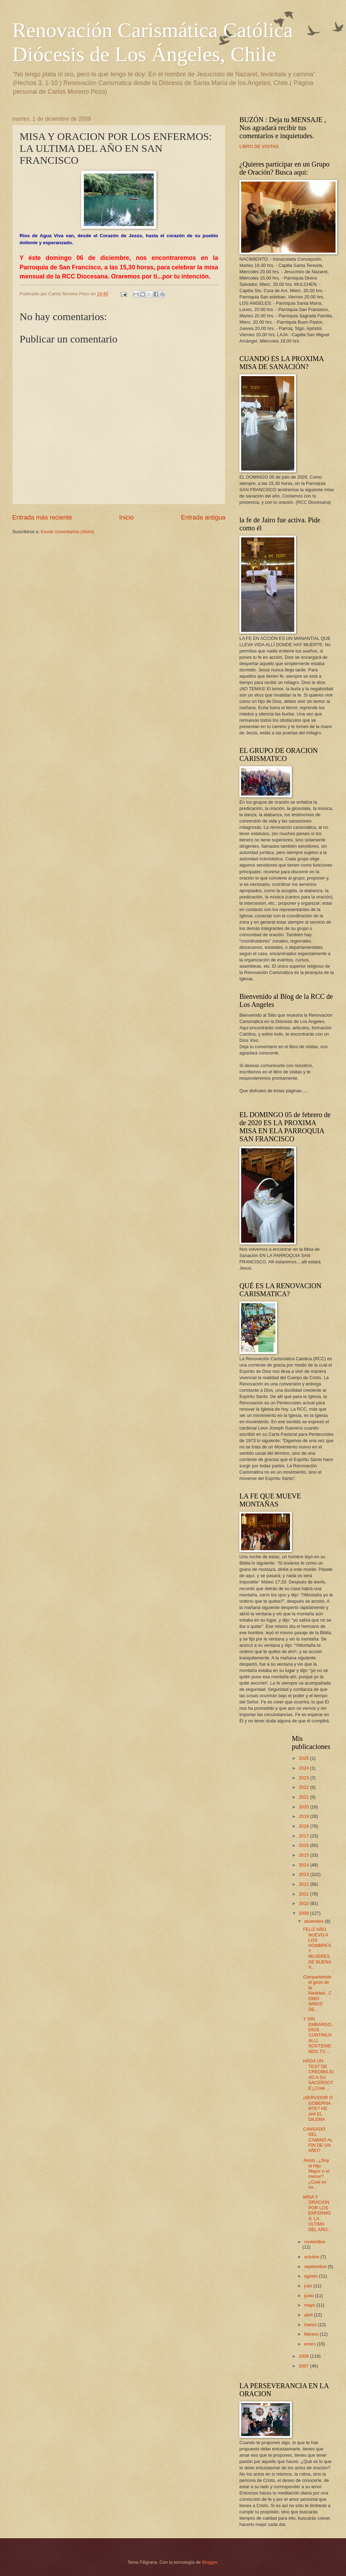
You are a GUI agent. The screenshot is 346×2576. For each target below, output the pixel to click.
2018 (304, 1826)
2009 (304, 1913)
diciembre (314, 1921)
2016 (304, 1845)
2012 (304, 1884)
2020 (304, 1806)
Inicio (126, 517)
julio (308, 2285)
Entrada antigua (203, 517)
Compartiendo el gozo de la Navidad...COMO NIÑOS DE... (317, 1993)
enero (310, 2343)
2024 (304, 1768)
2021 (304, 1797)
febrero (311, 2334)
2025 (304, 1758)
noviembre (314, 2241)
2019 (304, 1816)
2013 (304, 1874)
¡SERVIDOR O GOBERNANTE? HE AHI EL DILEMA (318, 2108)
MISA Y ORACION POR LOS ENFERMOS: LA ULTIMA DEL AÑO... (317, 2213)
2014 (304, 1865)
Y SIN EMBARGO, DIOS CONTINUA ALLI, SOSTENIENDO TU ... (317, 2035)
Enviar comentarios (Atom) (67, 531)
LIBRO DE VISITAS (259, 146)
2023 (304, 1777)
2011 (304, 1894)
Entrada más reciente (42, 517)
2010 (304, 1903)
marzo (311, 2324)
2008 (304, 2356)
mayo (310, 2305)
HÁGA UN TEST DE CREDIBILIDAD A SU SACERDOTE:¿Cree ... (318, 2074)
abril (309, 2314)
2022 (304, 1787)
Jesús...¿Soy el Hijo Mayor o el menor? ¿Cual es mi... (316, 2174)
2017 (304, 1836)
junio (309, 2295)
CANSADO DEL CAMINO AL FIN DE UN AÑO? (318, 2139)
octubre (312, 2256)
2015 (304, 1855)
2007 (304, 2366)
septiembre (315, 2266)
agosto (311, 2276)
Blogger (209, 2562)
